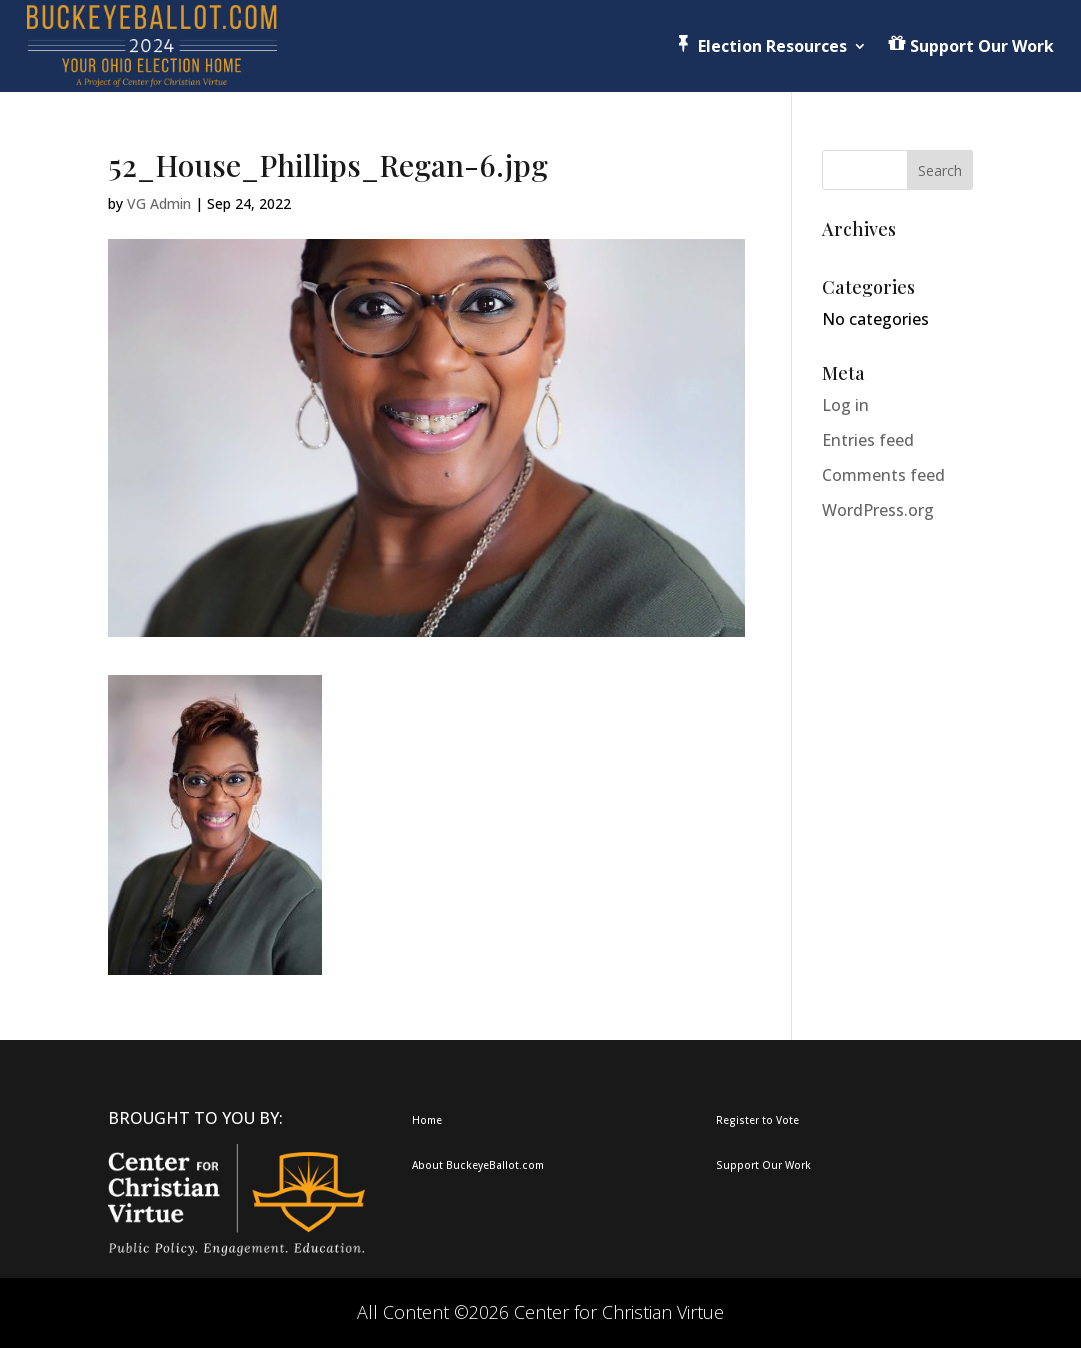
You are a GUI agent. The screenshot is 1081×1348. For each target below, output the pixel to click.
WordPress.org (878, 510)
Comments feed (883, 475)
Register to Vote (757, 1120)
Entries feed (868, 440)
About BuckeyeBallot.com (478, 1165)
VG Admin (159, 203)
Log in (845, 405)
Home (427, 1120)
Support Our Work (763, 1165)
